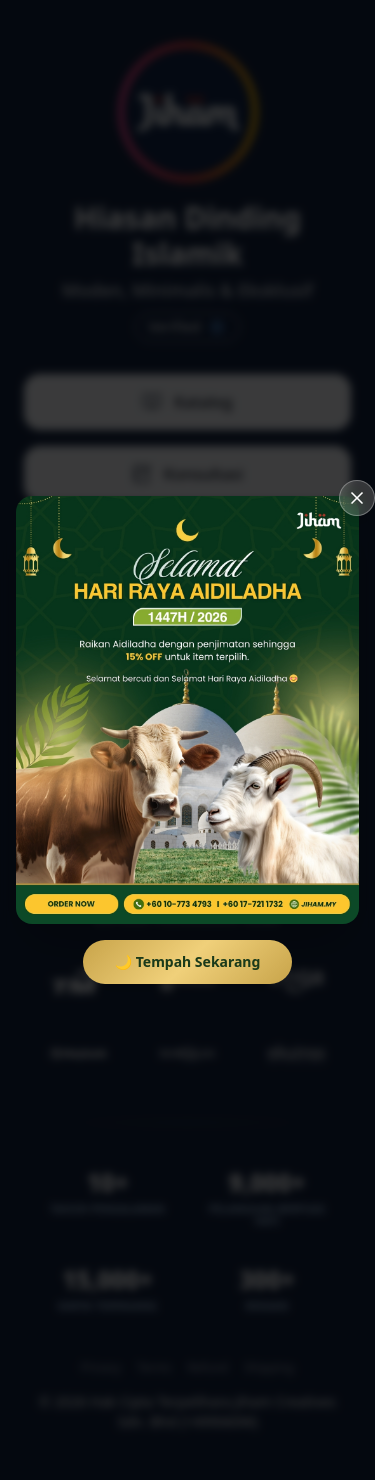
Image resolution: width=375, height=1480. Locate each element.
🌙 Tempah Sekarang (188, 961)
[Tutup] (357, 498)
